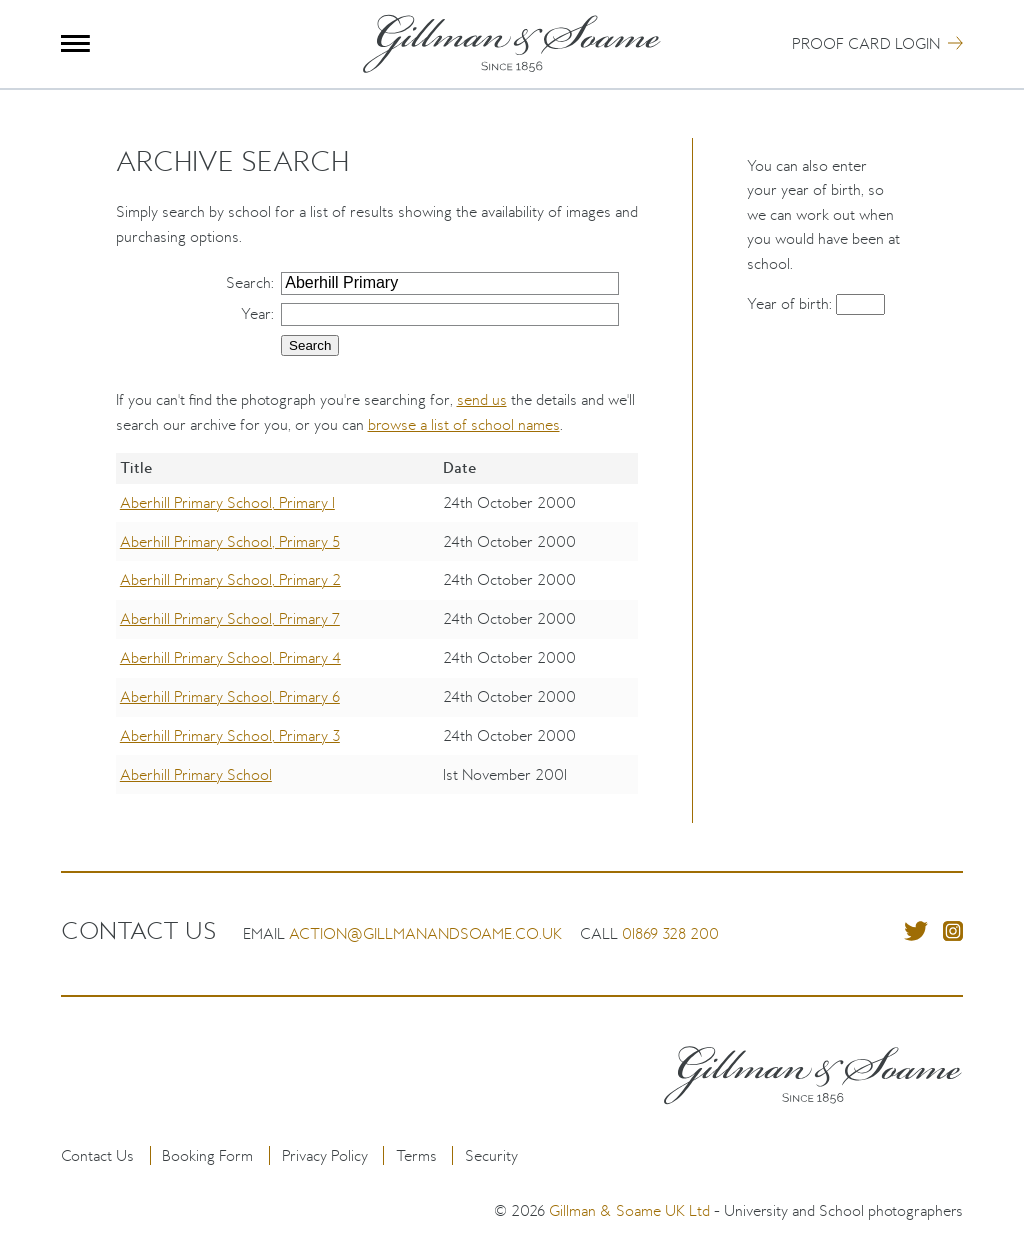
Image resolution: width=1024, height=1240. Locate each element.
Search (248, 282)
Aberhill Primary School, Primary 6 (230, 696)
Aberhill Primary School (196, 774)
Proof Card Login (866, 43)
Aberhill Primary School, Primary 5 (230, 541)
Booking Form (207, 1155)
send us (482, 399)
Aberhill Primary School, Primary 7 (230, 618)
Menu (75, 43)
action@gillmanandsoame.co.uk (425, 933)
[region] (377, 638)
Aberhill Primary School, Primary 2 (230, 579)
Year (256, 313)
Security (491, 1155)
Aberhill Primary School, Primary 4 (230, 657)
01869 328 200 (670, 933)
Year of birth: (791, 303)
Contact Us (97, 1155)
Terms (416, 1155)
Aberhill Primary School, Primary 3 (230, 735)
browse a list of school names (464, 424)
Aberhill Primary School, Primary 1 (227, 502)
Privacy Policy (325, 1155)
